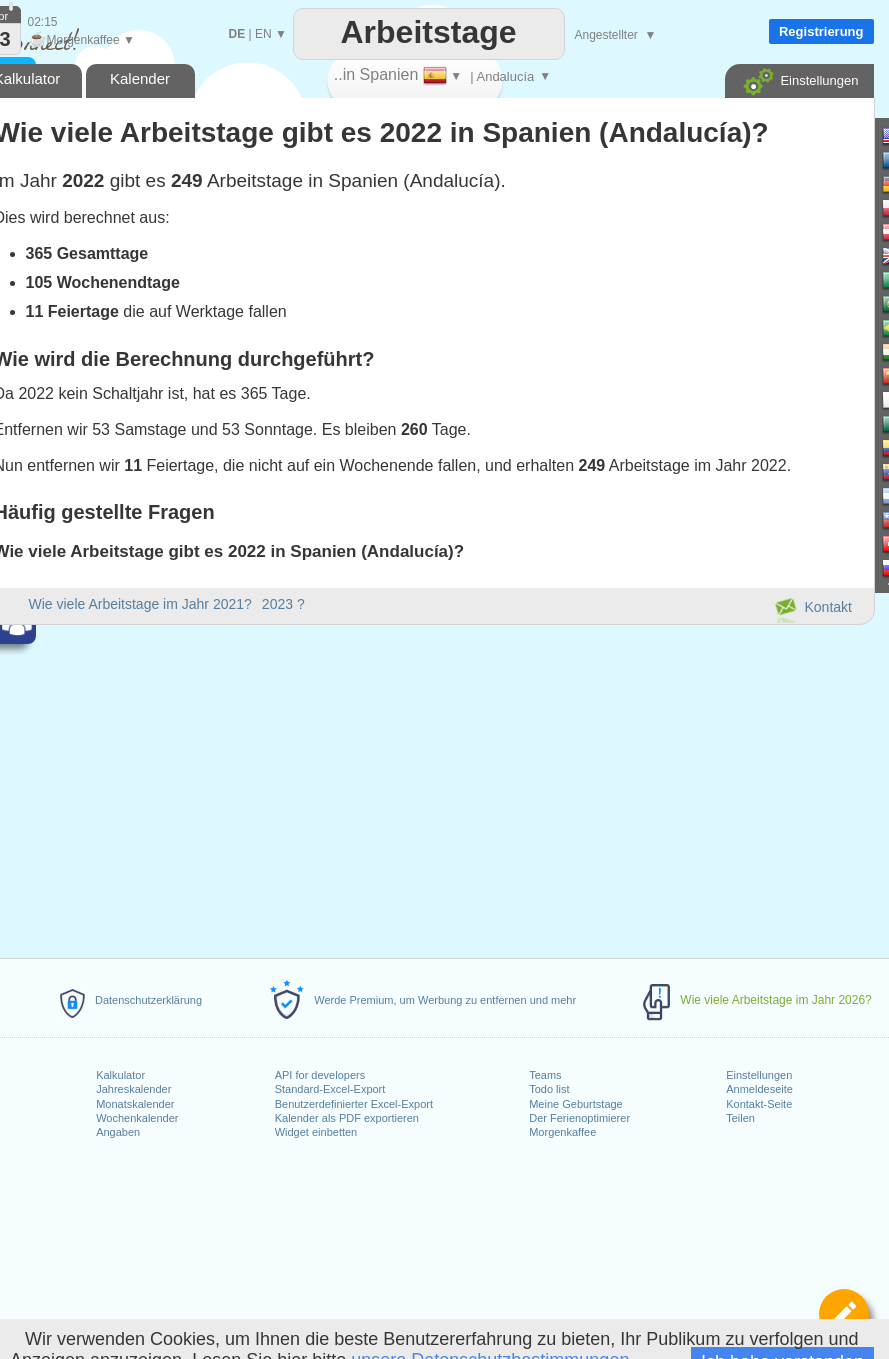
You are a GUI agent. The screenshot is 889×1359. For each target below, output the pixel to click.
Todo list (549, 1089)
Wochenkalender (137, 1118)
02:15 (43, 22)
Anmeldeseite (759, 1089)
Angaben (118, 1132)
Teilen (740, 1118)
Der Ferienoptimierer (579, 1118)
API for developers (320, 1075)
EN (263, 34)
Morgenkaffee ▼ (81, 40)
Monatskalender (135, 1104)
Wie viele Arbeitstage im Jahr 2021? (140, 604)
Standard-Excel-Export (330, 1089)
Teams (545, 1075)
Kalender (140, 78)
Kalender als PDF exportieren (347, 1118)
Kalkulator (120, 1075)
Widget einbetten (316, 1132)
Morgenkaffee (562, 1132)
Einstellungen (759, 1075)
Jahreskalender (133, 1089)
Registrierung (821, 31)
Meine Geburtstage (576, 1104)
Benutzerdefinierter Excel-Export (354, 1104)
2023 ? (283, 604)
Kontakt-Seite (759, 1104)
